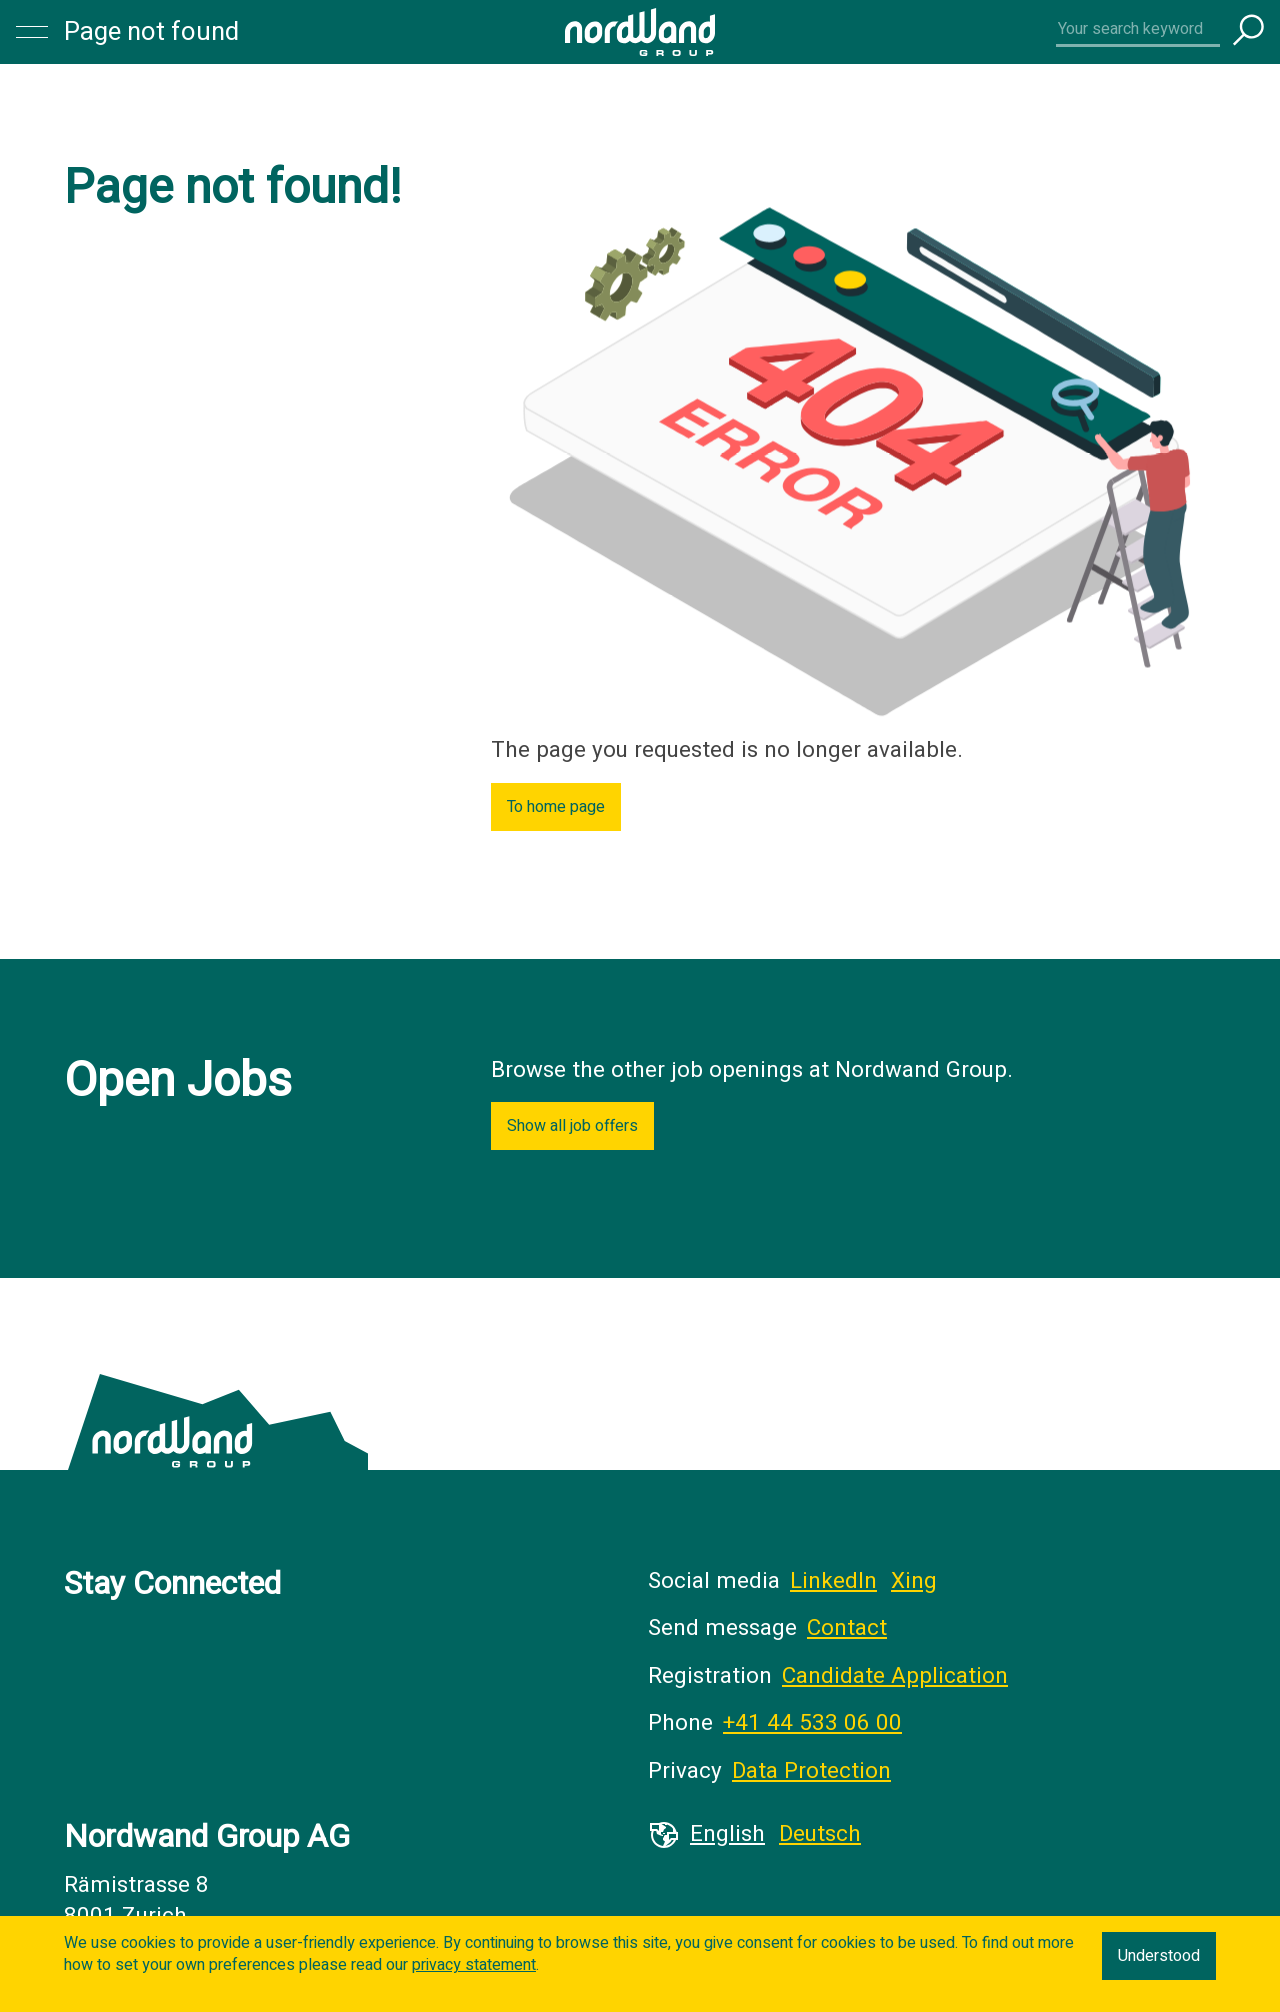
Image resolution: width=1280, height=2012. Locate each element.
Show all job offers (572, 1126)
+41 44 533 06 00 (812, 1723)
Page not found (151, 32)
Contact (847, 1628)
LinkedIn (833, 1581)
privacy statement (474, 1965)
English (727, 1834)
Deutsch (820, 1834)
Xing (914, 1581)
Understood (1159, 1956)
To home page (556, 807)
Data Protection (811, 1771)
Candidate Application (895, 1676)
